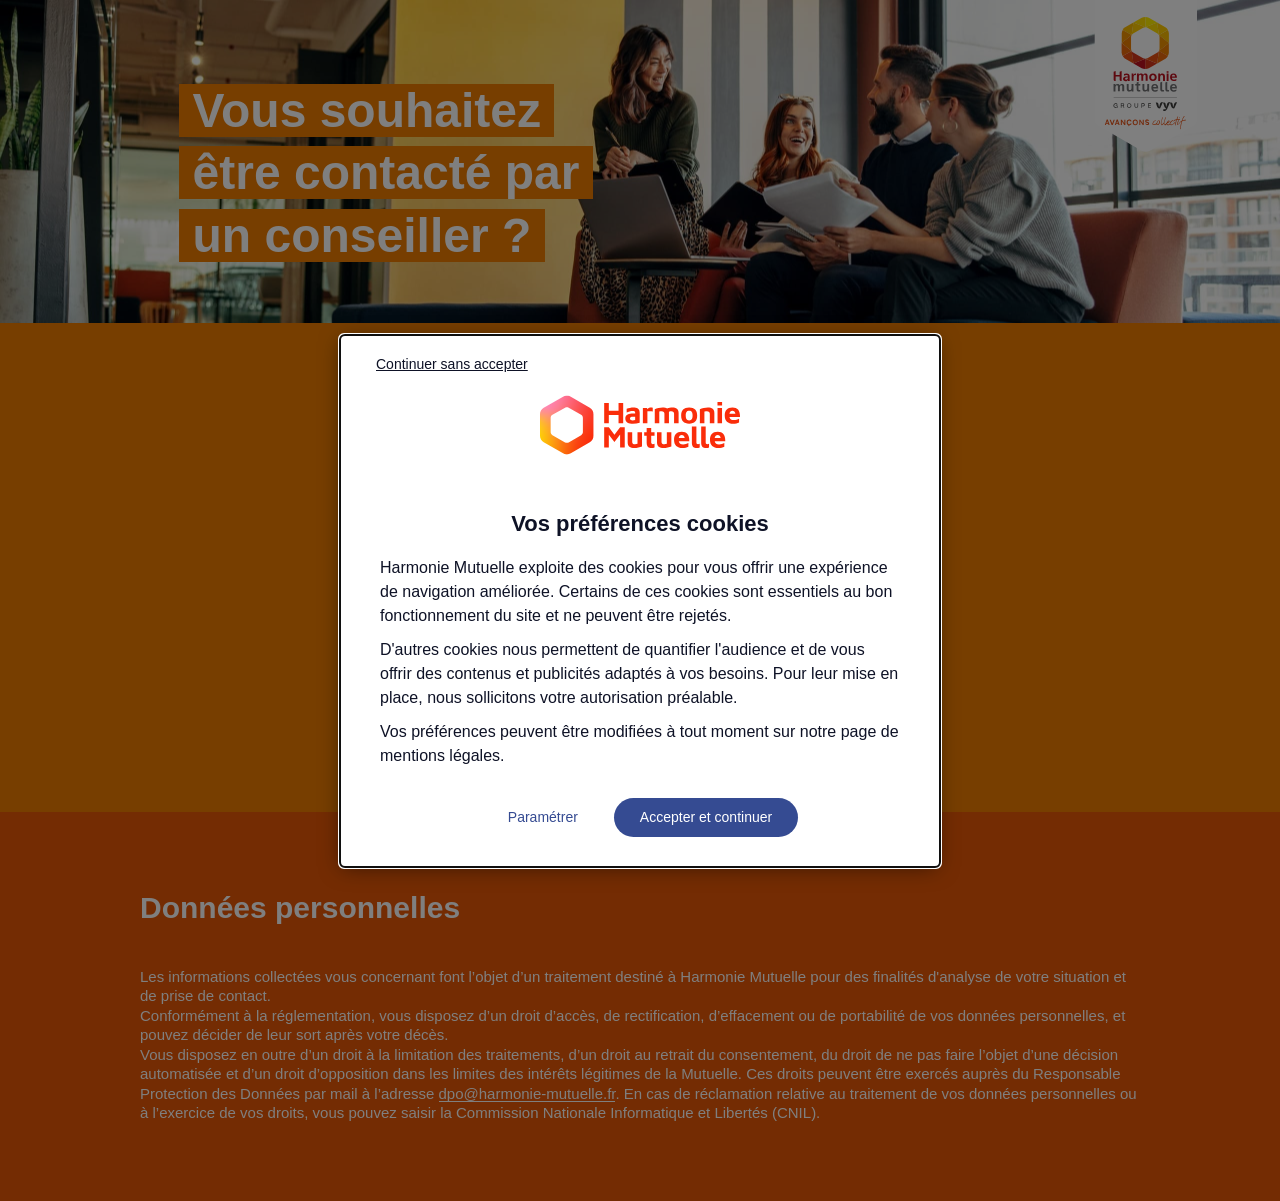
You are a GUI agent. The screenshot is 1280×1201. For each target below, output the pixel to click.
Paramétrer (543, 817)
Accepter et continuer (706, 817)
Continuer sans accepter (452, 364)
